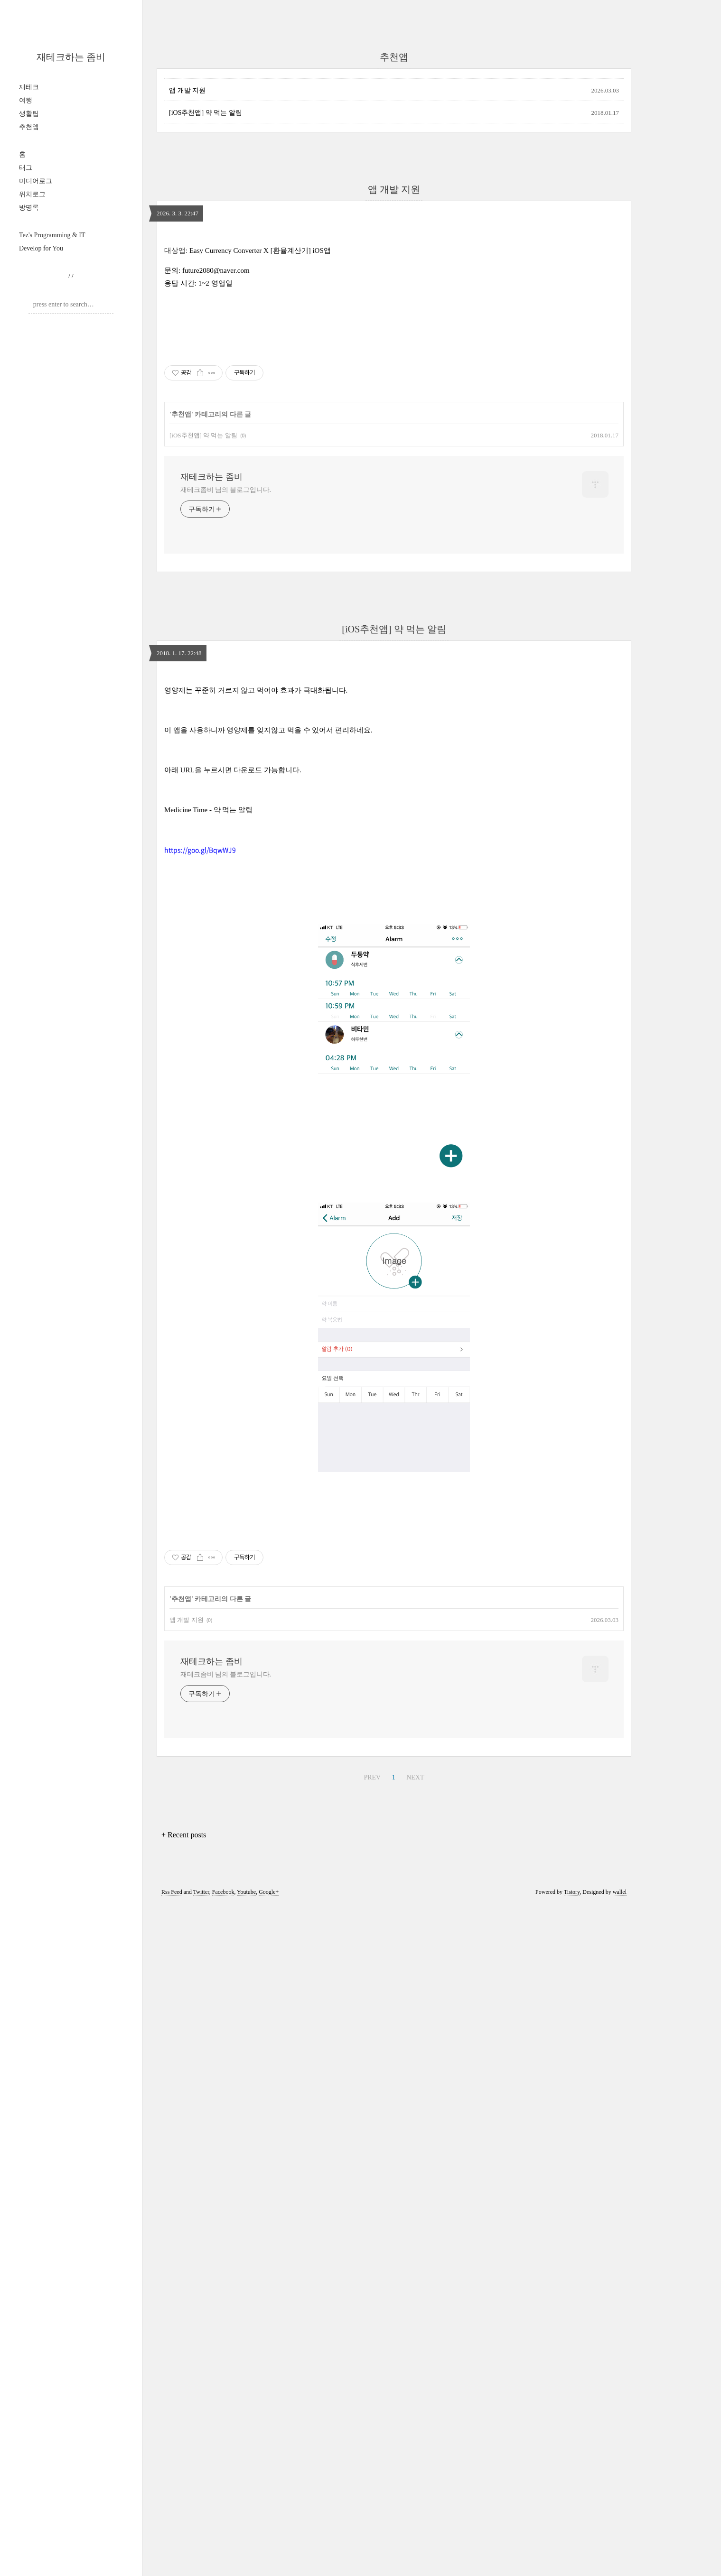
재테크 (29, 87)
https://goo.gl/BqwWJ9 (200, 849)
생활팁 (29, 113)
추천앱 (29, 126)
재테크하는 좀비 (71, 57)
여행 (25, 100)
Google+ (269, 2164)
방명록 (29, 207)
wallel (620, 2164)
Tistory (572, 2164)
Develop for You (41, 248)
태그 (25, 167)
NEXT (415, 2050)
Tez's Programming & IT (52, 235)
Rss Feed (171, 2164)
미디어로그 (35, 181)
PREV (372, 2050)
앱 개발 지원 (187, 90)
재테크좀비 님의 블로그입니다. (225, 489)
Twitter (201, 2164)
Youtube (246, 2164)
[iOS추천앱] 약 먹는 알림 (205, 112)
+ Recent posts (183, 2107)
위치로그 (32, 194)
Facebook (223, 2164)
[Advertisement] (394, 1587)
